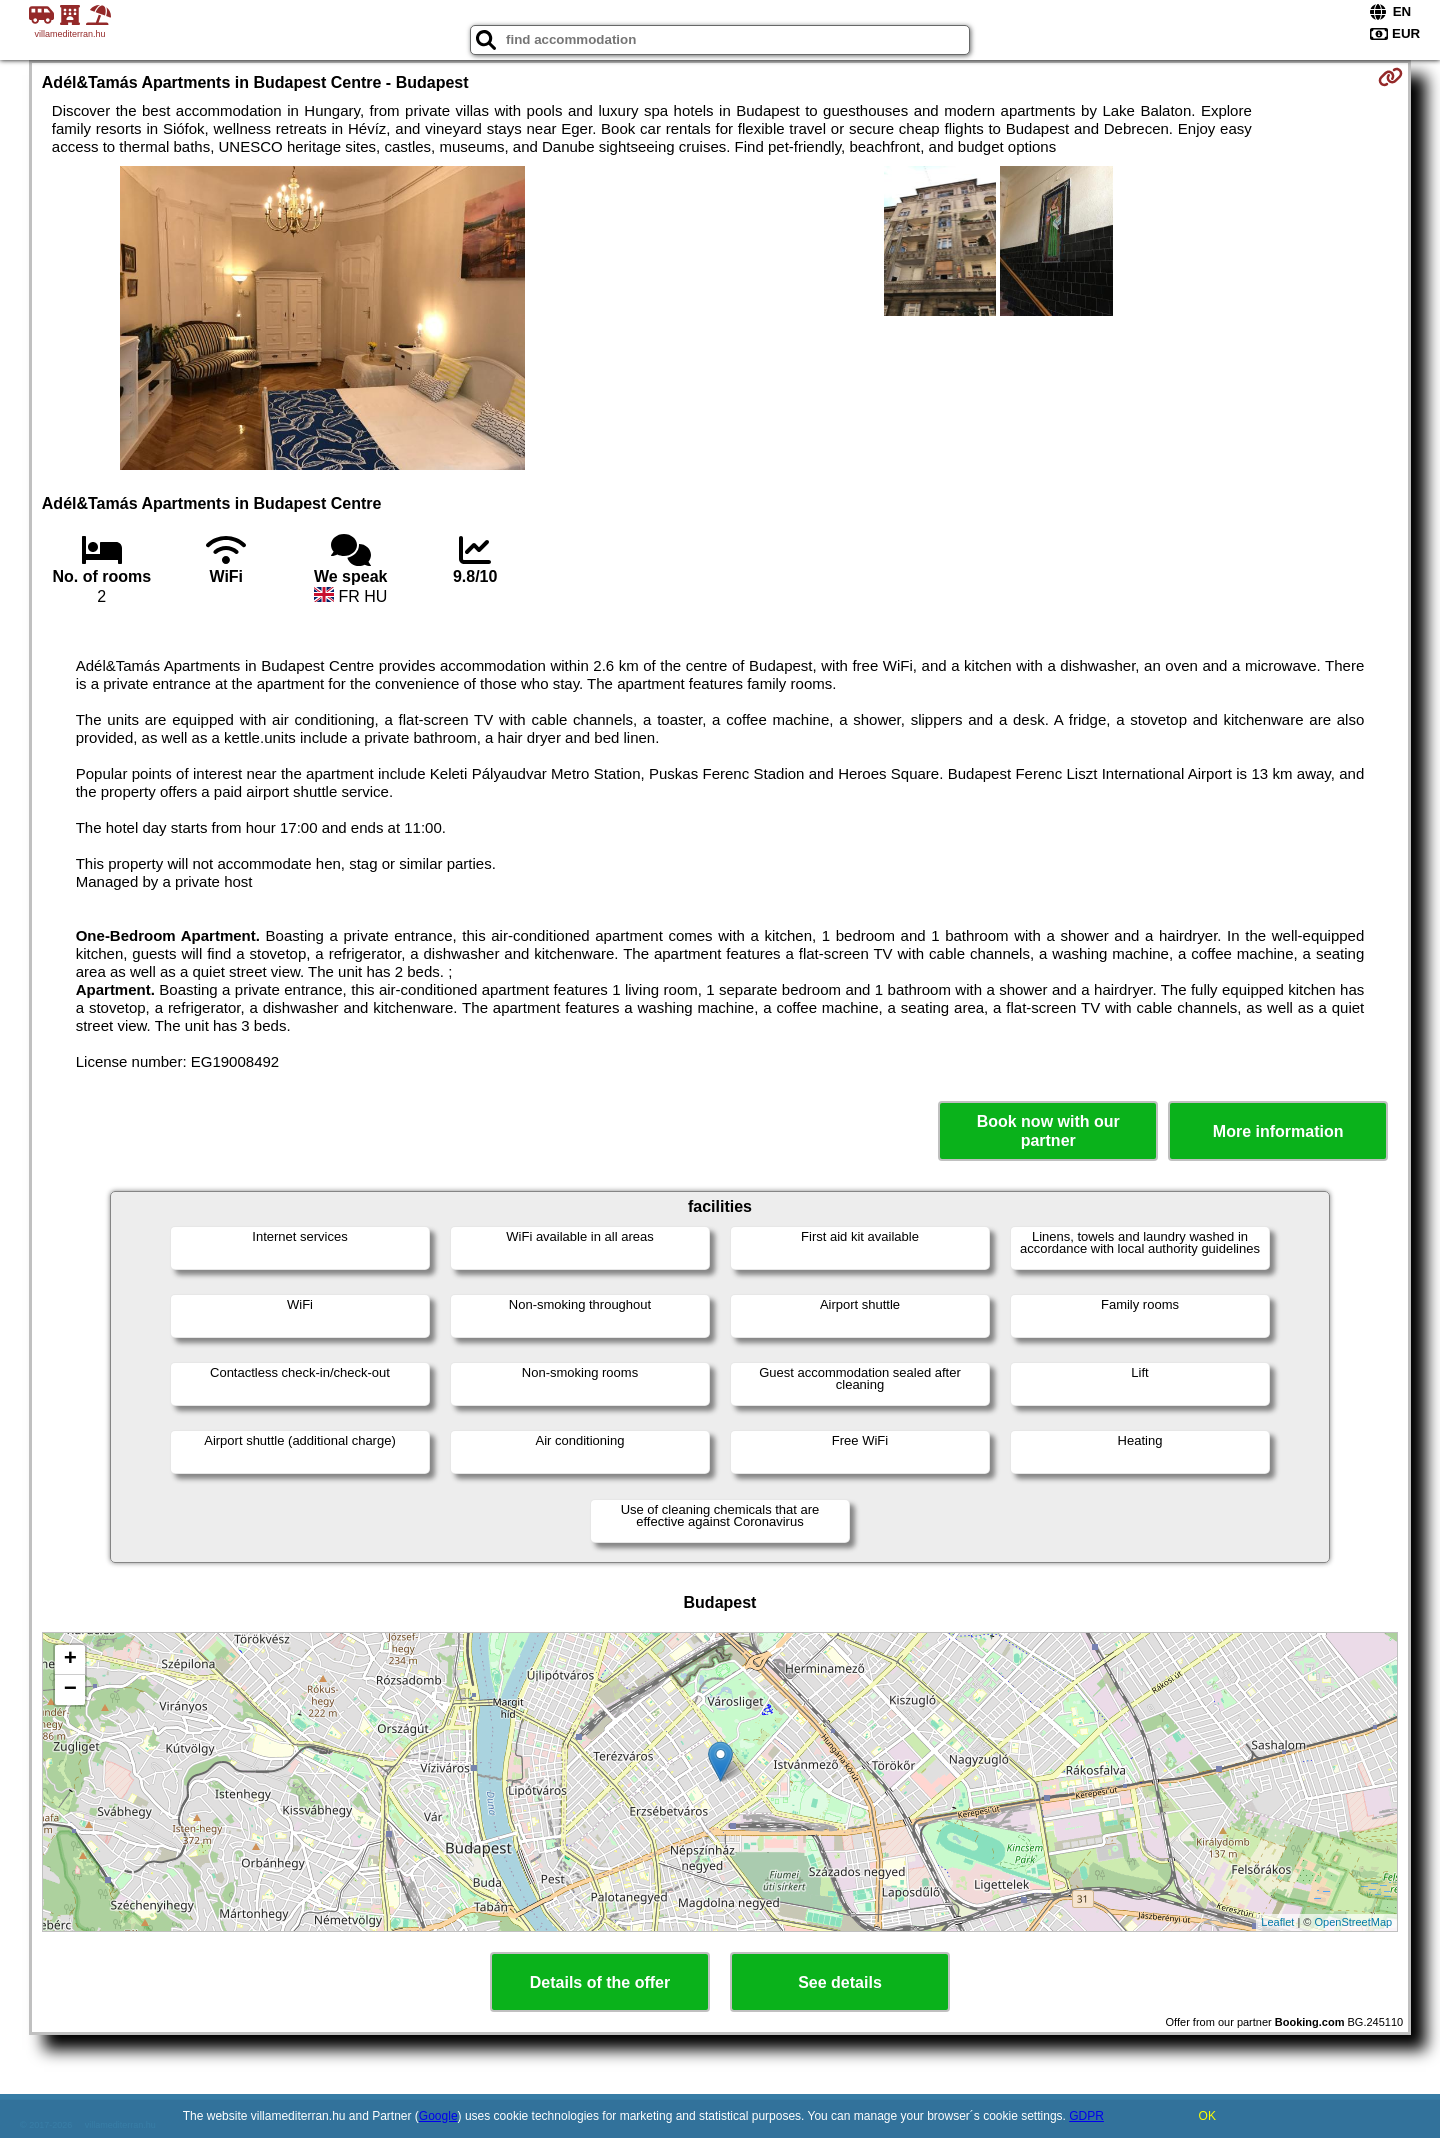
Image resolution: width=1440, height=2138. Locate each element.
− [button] (70, 1690)
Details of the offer (600, 1982)
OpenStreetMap (1354, 1922)
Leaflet (1277, 1922)
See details (840, 1982)
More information (1278, 1131)
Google (438, 2116)
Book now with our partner (1048, 1131)
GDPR (1086, 2116)
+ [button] (70, 1660)
